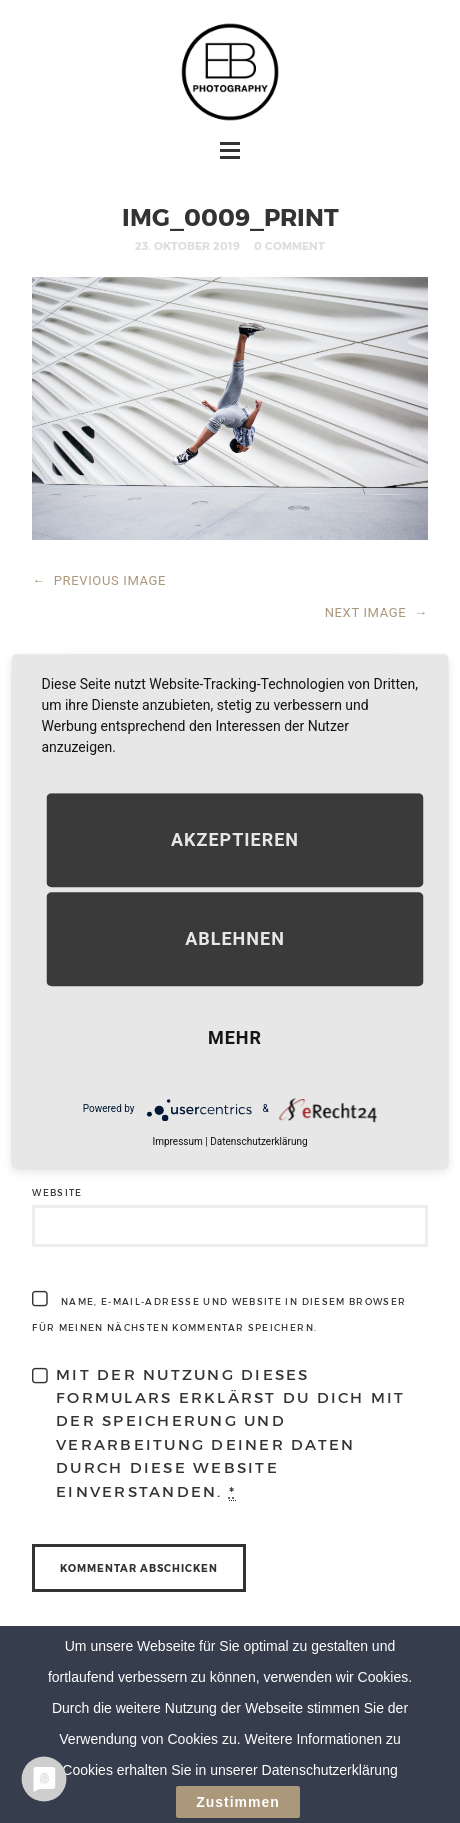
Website (57, 1192)
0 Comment (289, 245)
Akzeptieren (235, 839)
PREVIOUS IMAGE (99, 580)
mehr (235, 1037)
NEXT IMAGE (376, 612)
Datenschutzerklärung (258, 1141)
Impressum (177, 1141)
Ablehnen (235, 938)
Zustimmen (238, 1803)
